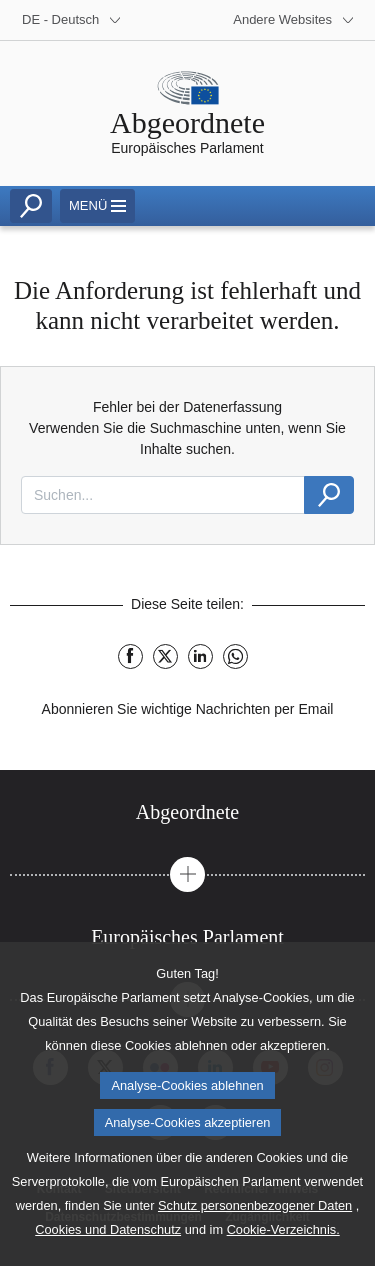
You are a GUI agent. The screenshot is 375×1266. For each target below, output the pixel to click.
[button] (187, 874)
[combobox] (163, 495)
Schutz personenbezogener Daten (255, 1224)
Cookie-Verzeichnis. (283, 1248)
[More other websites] (294, 20)
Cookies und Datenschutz (108, 1248)
